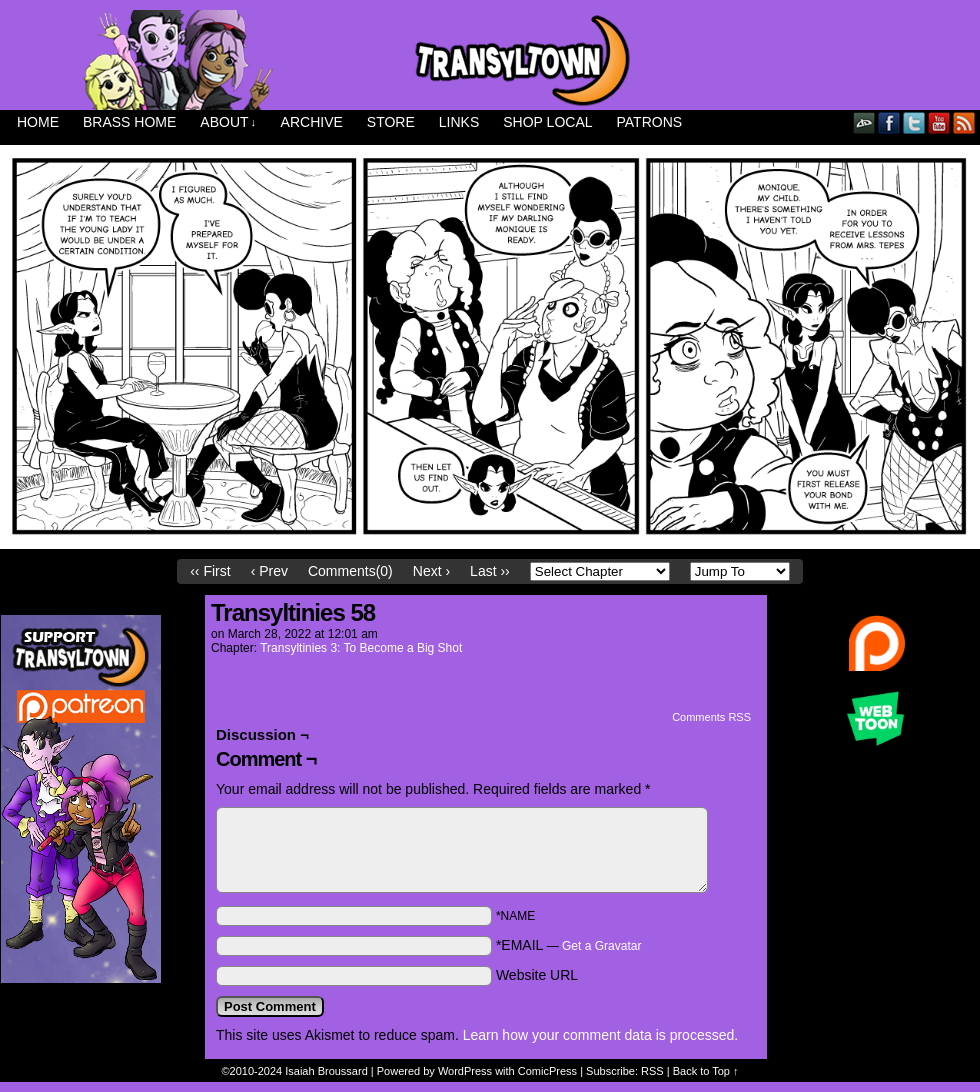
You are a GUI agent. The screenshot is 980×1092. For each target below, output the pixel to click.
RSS (964, 122)
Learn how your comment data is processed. (600, 1035)
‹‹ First (210, 571)
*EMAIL (569, 945)
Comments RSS (711, 717)
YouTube (939, 122)
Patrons (650, 122)
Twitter (914, 122)
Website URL (537, 975)
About (228, 122)
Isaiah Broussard (326, 1071)
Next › (431, 571)
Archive (312, 122)
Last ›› (490, 571)
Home (38, 122)
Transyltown (490, 60)
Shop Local (547, 122)
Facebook (889, 122)
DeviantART (864, 122)
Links (459, 122)
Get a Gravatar (601, 946)
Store (391, 122)
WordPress (465, 1071)
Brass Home (129, 122)
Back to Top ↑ (706, 1071)
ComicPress (547, 1071)
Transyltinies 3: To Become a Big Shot (361, 648)
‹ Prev (269, 571)
